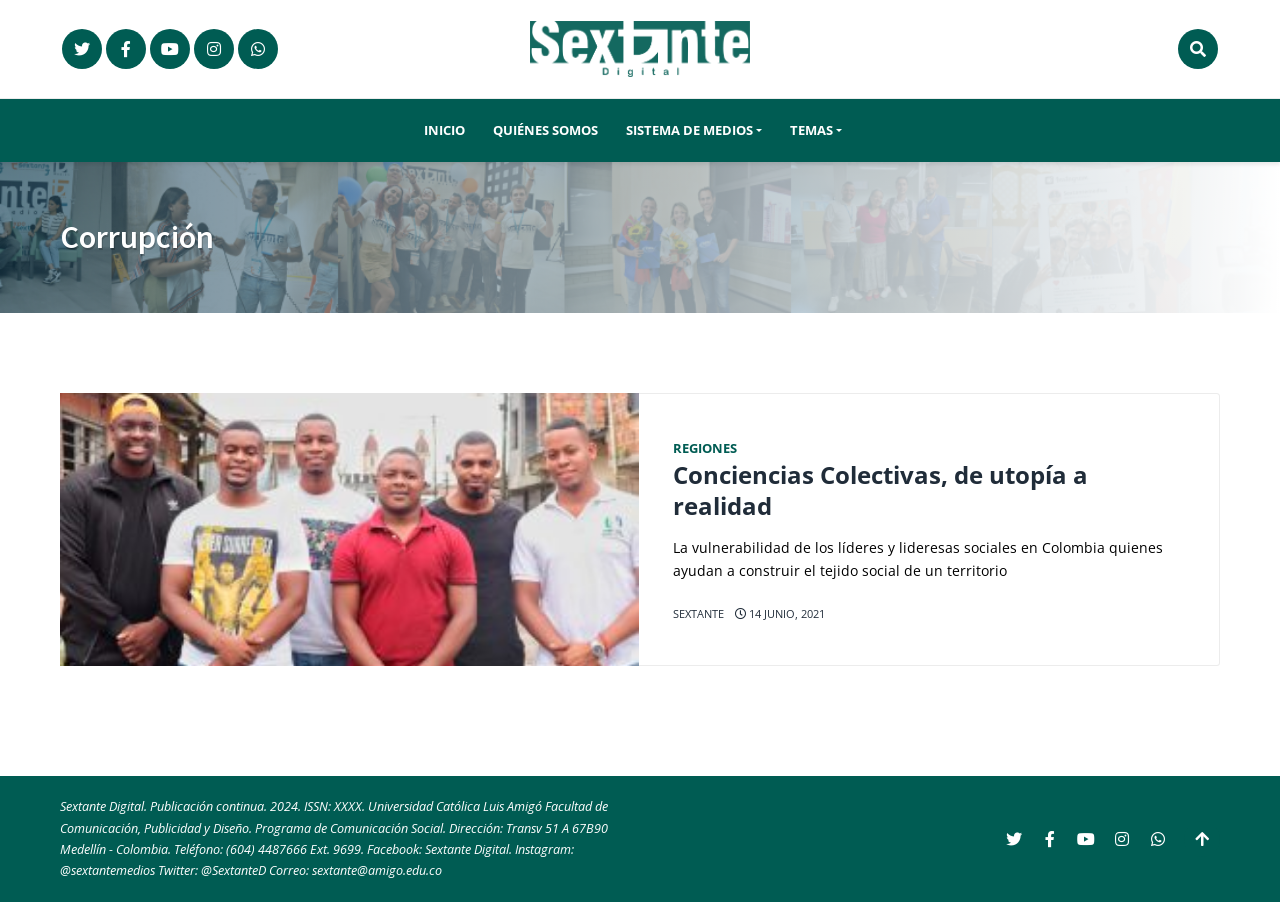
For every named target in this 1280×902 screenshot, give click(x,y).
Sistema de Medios (689, 130)
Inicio (444, 130)
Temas (811, 130)
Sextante (698, 613)
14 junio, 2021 (780, 613)
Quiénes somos (545, 130)
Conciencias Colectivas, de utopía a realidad (880, 490)
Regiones (705, 448)
